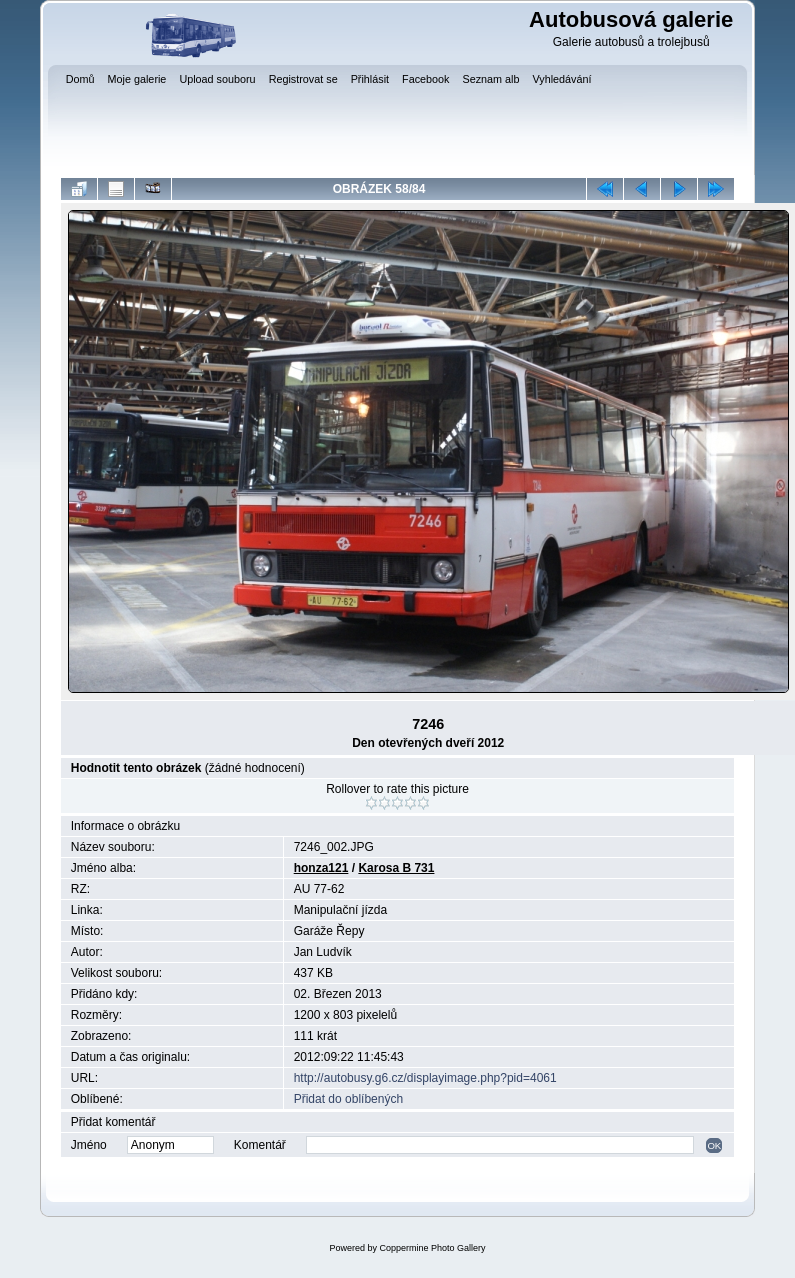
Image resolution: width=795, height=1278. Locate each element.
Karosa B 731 (396, 868)
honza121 (321, 868)
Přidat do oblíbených (348, 1099)
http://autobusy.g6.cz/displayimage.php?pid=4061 (425, 1078)
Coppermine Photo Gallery (432, 1248)
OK (714, 1145)
